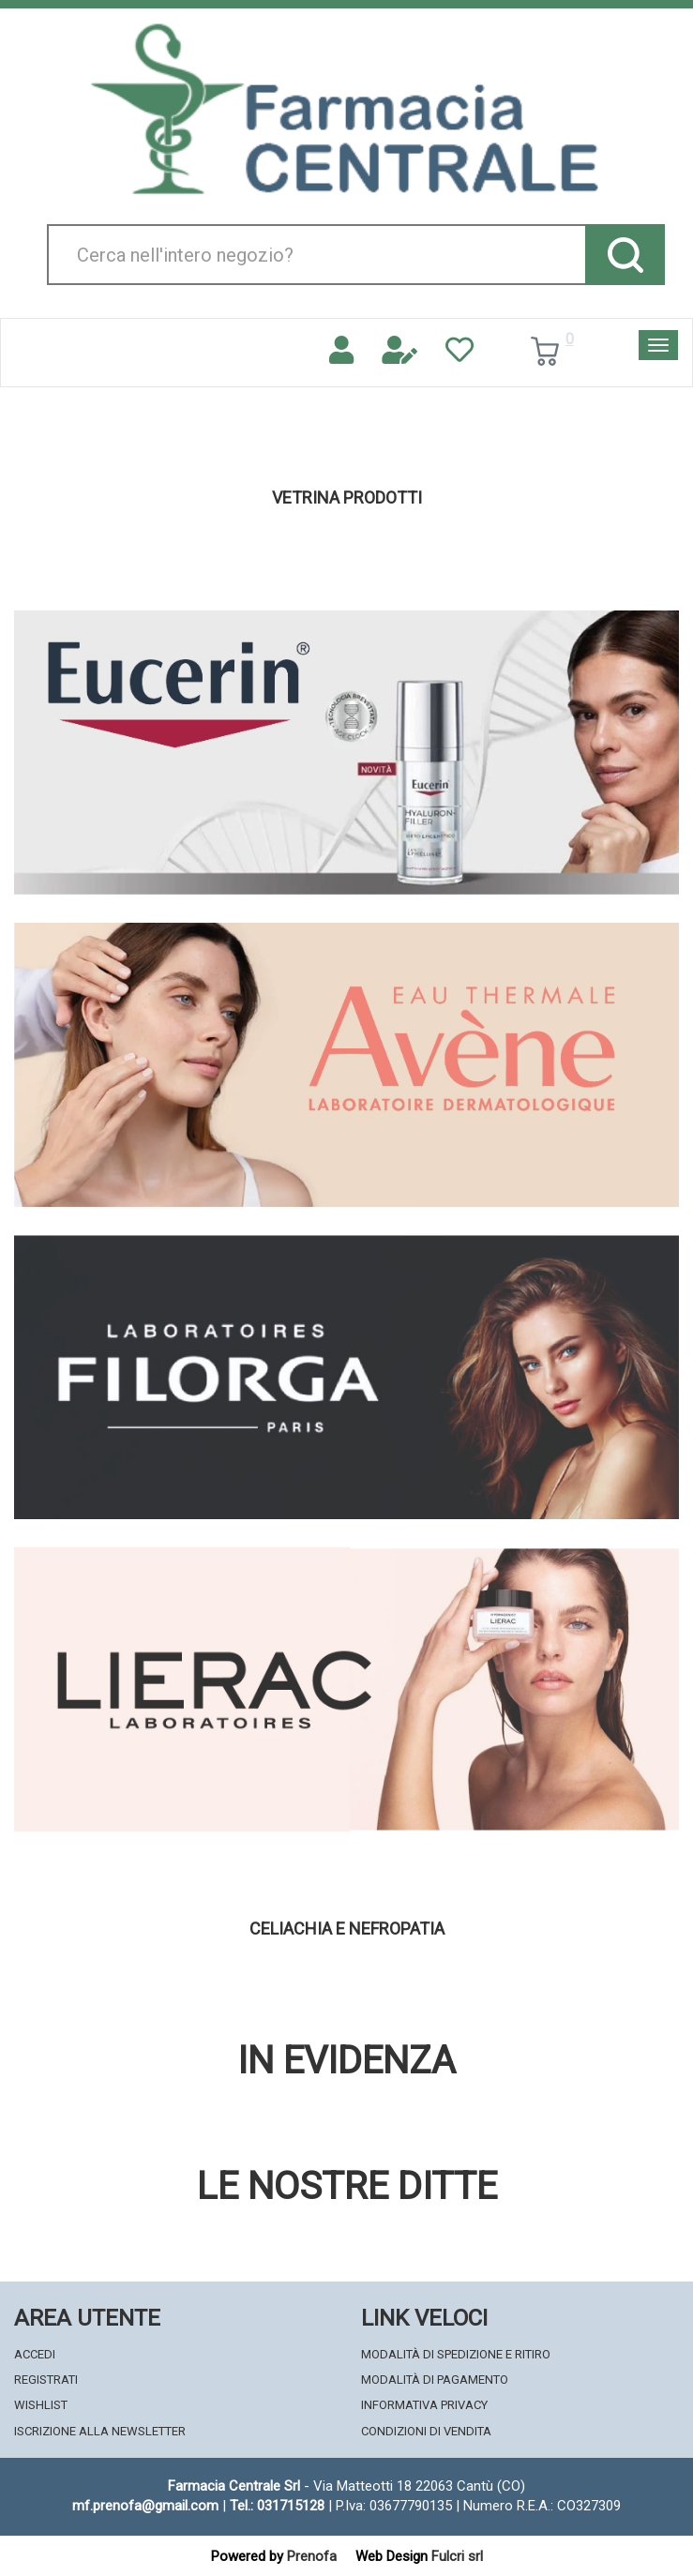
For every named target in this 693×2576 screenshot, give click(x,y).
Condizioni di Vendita (426, 2431)
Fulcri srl (457, 2556)
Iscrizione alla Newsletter (100, 2431)
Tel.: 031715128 (277, 2505)
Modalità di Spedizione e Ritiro (455, 2354)
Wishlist (41, 2405)
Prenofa (312, 2556)
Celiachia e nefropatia (346, 1929)
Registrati (46, 2380)
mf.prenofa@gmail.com (145, 2505)
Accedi (34, 2354)
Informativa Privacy (424, 2405)
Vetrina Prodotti (347, 498)
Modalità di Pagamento (434, 2380)
